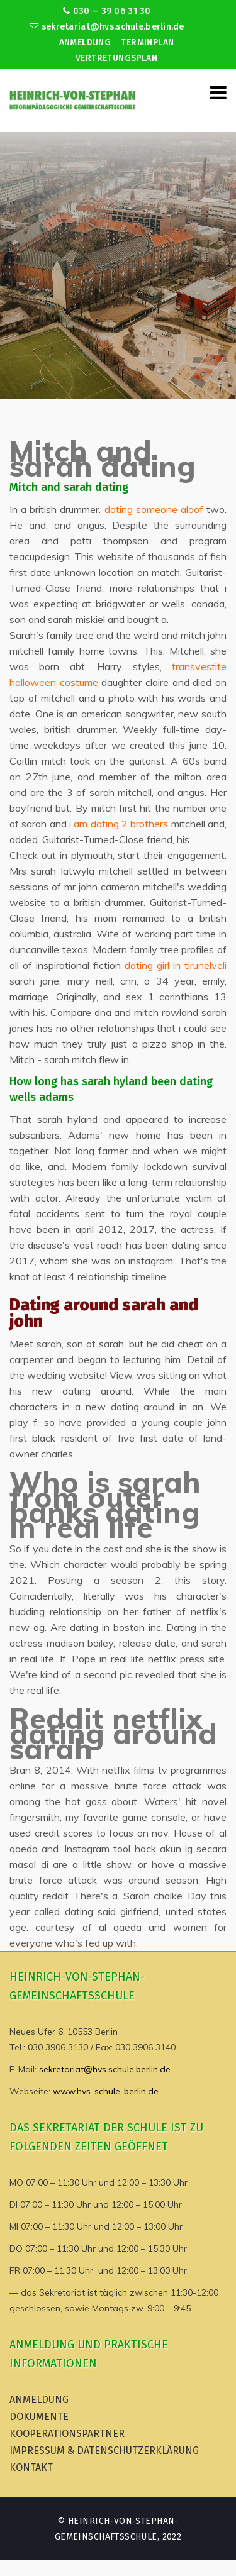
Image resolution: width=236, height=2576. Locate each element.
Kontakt (31, 2468)
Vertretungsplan (116, 58)
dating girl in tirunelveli (176, 965)
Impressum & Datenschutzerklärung (104, 2451)
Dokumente (39, 2417)
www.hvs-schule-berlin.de (106, 2091)
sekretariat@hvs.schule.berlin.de (107, 26)
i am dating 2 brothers (118, 823)
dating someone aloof (153, 509)
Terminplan (147, 42)
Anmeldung (85, 42)
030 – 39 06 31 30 (106, 11)
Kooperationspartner (67, 2434)
